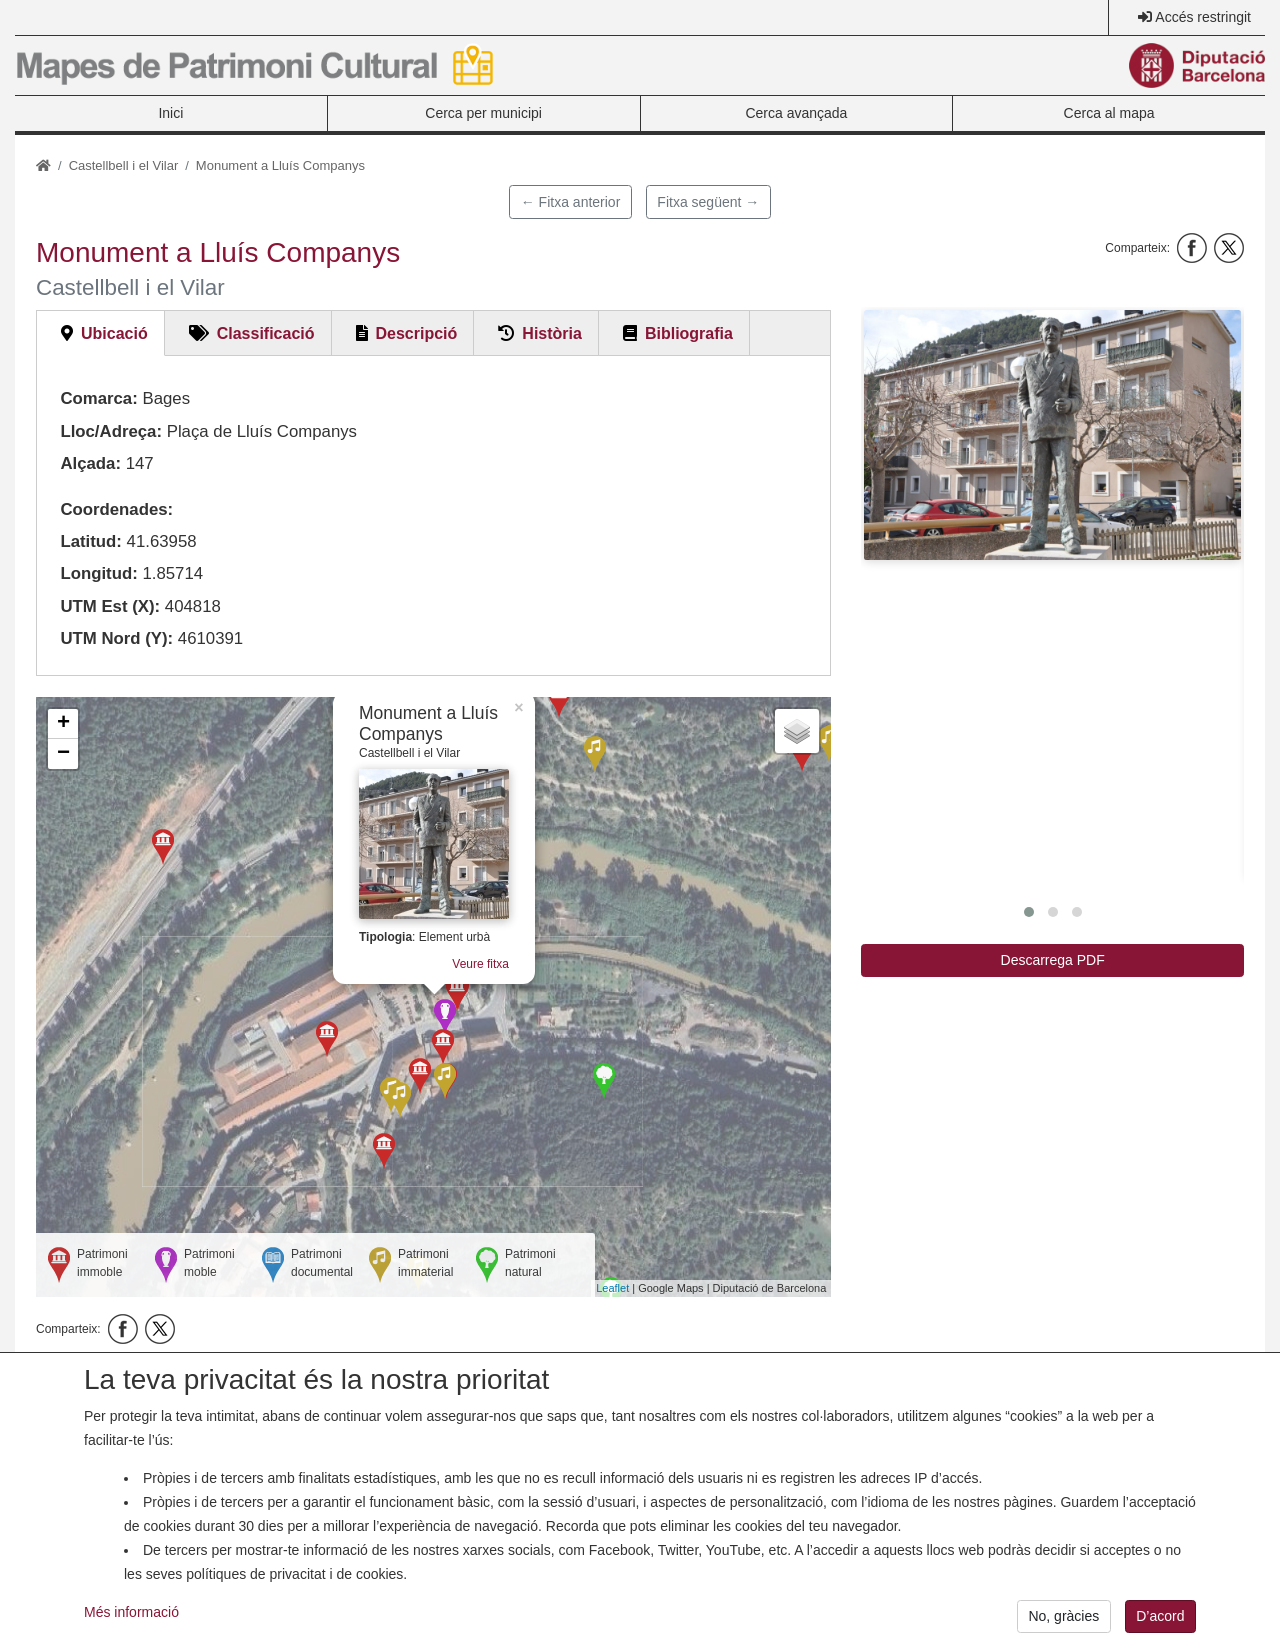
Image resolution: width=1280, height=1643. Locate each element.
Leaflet (612, 1288)
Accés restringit (1203, 17)
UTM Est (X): (110, 606)
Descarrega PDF (1053, 960)
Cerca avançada (796, 113)
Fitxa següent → (708, 202)
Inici (170, 113)
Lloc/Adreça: (111, 431)
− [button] (63, 754)
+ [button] (63, 724)
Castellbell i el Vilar (124, 165)
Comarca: (98, 398)
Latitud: (91, 541)
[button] (1052, 435)
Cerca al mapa (1109, 113)
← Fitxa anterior (571, 202)
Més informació (131, 1631)
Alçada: (90, 463)
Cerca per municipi (483, 113)
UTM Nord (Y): (116, 638)
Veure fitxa (486, 964)
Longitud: (98, 573)
